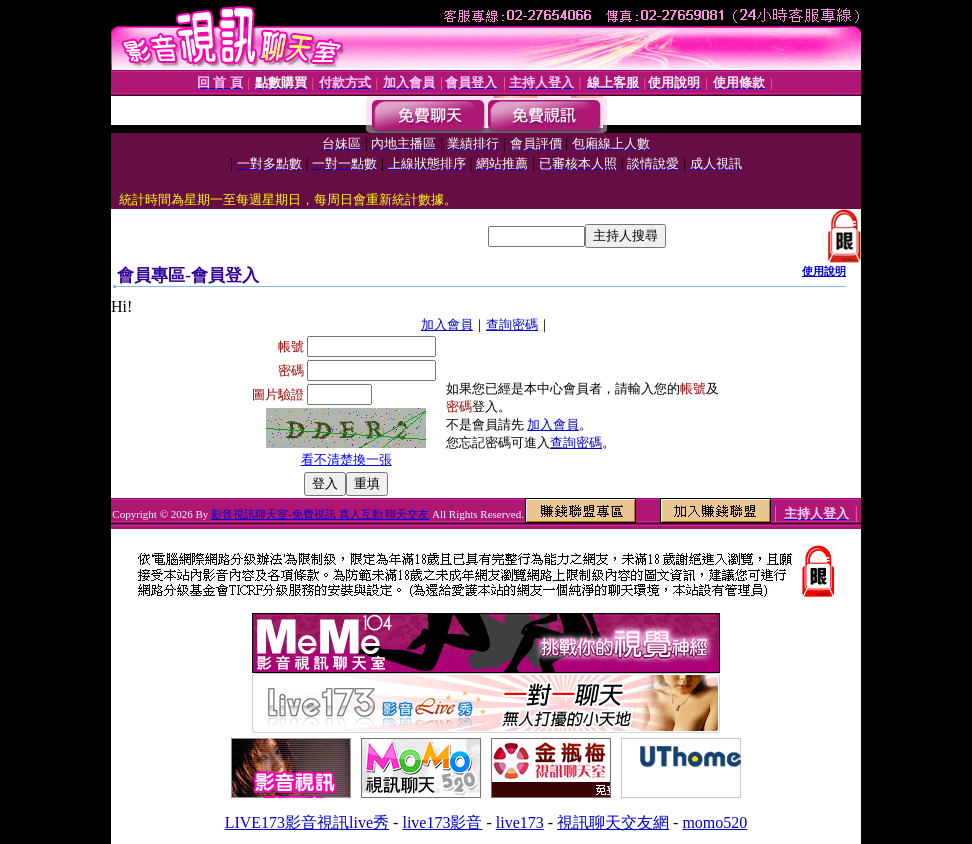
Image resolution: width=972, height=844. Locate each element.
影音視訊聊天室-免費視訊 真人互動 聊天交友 (320, 514)
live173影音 (442, 822)
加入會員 (447, 324)
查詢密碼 (512, 324)
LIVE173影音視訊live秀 (307, 822)
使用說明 (824, 271)
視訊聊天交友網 (613, 822)
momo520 (714, 822)
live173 (520, 822)
